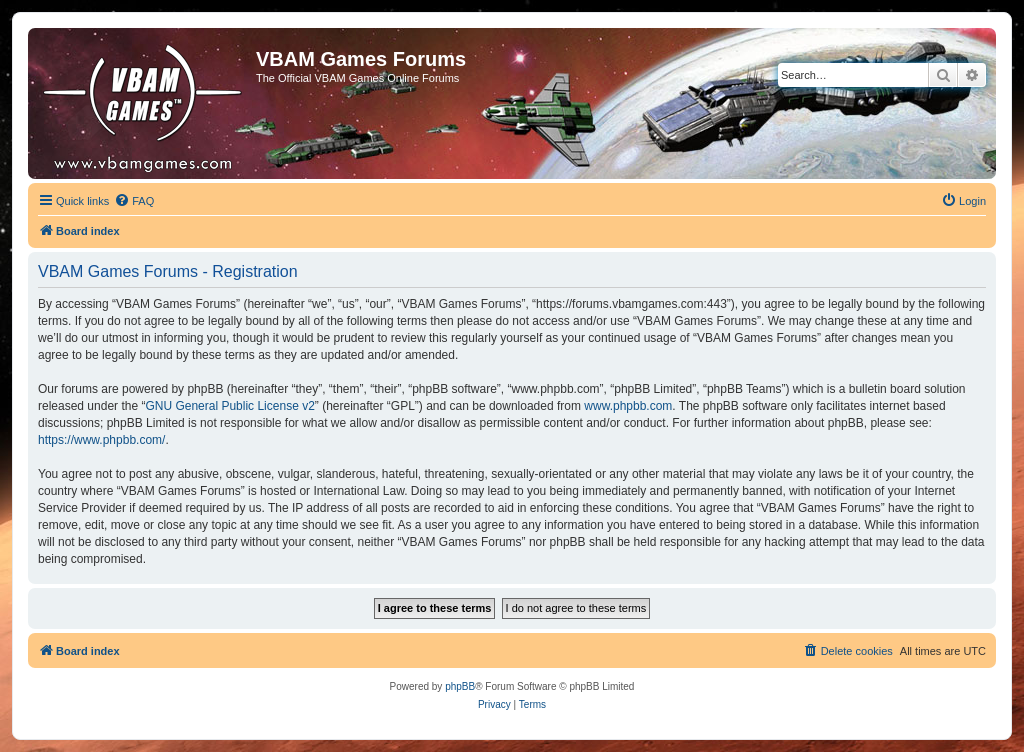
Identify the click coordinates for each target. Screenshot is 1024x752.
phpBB (460, 686)
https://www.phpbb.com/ (101, 440)
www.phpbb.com (628, 406)
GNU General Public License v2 (229, 406)
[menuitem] (134, 201)
